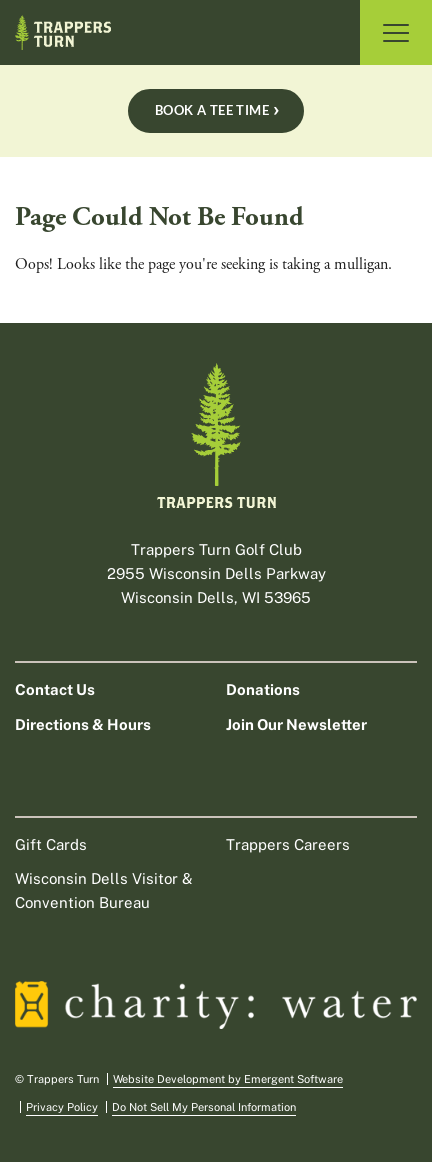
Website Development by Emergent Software (228, 1079)
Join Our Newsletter (296, 724)
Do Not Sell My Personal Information (204, 1107)
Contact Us (55, 689)
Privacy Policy (62, 1107)
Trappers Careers (288, 844)
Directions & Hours (83, 724)
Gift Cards (51, 844)
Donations (263, 689)
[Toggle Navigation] (396, 32)
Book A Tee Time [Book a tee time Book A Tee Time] (212, 110)
